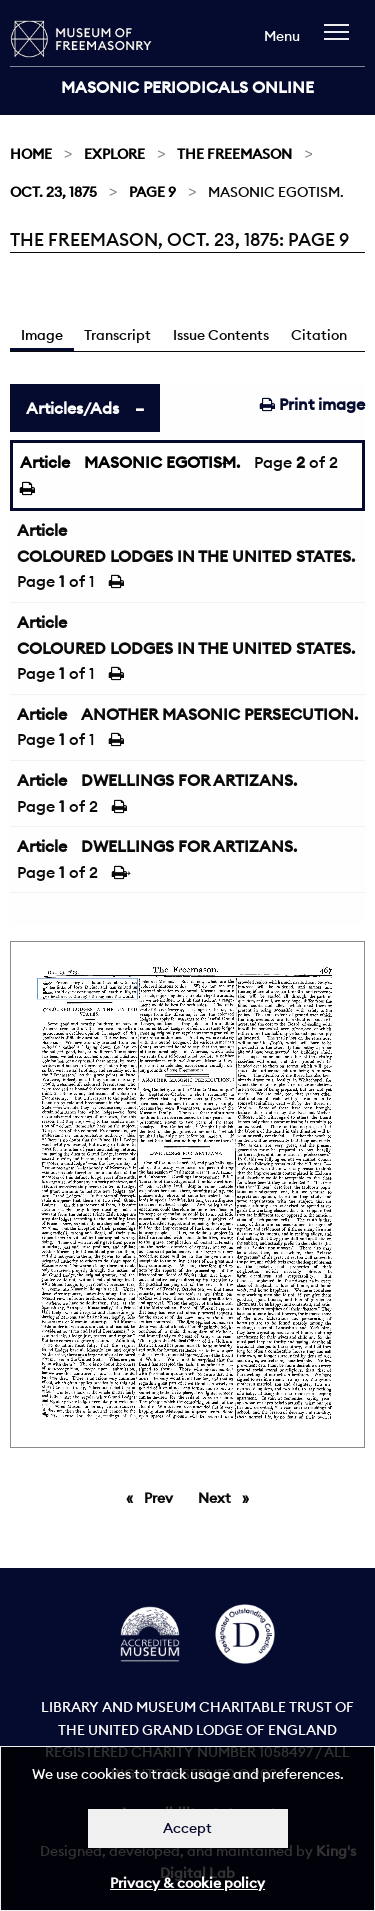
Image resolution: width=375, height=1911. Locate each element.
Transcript (117, 335)
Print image (312, 404)
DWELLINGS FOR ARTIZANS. (189, 780)
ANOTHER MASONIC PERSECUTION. (219, 714)
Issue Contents (221, 335)
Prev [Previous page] (162, 1497)
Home (31, 154)
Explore (114, 154)
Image (42, 335)
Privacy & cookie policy (187, 1883)
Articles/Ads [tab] (72, 408)
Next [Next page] (228, 1497)
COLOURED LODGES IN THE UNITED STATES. (186, 556)
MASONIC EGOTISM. (162, 462)
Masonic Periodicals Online (187, 87)
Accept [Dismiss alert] (187, 1828)
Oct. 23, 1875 (53, 192)
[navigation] (341, 41)
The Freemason (234, 154)
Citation (319, 335)
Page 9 (152, 192)
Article (45, 462)
